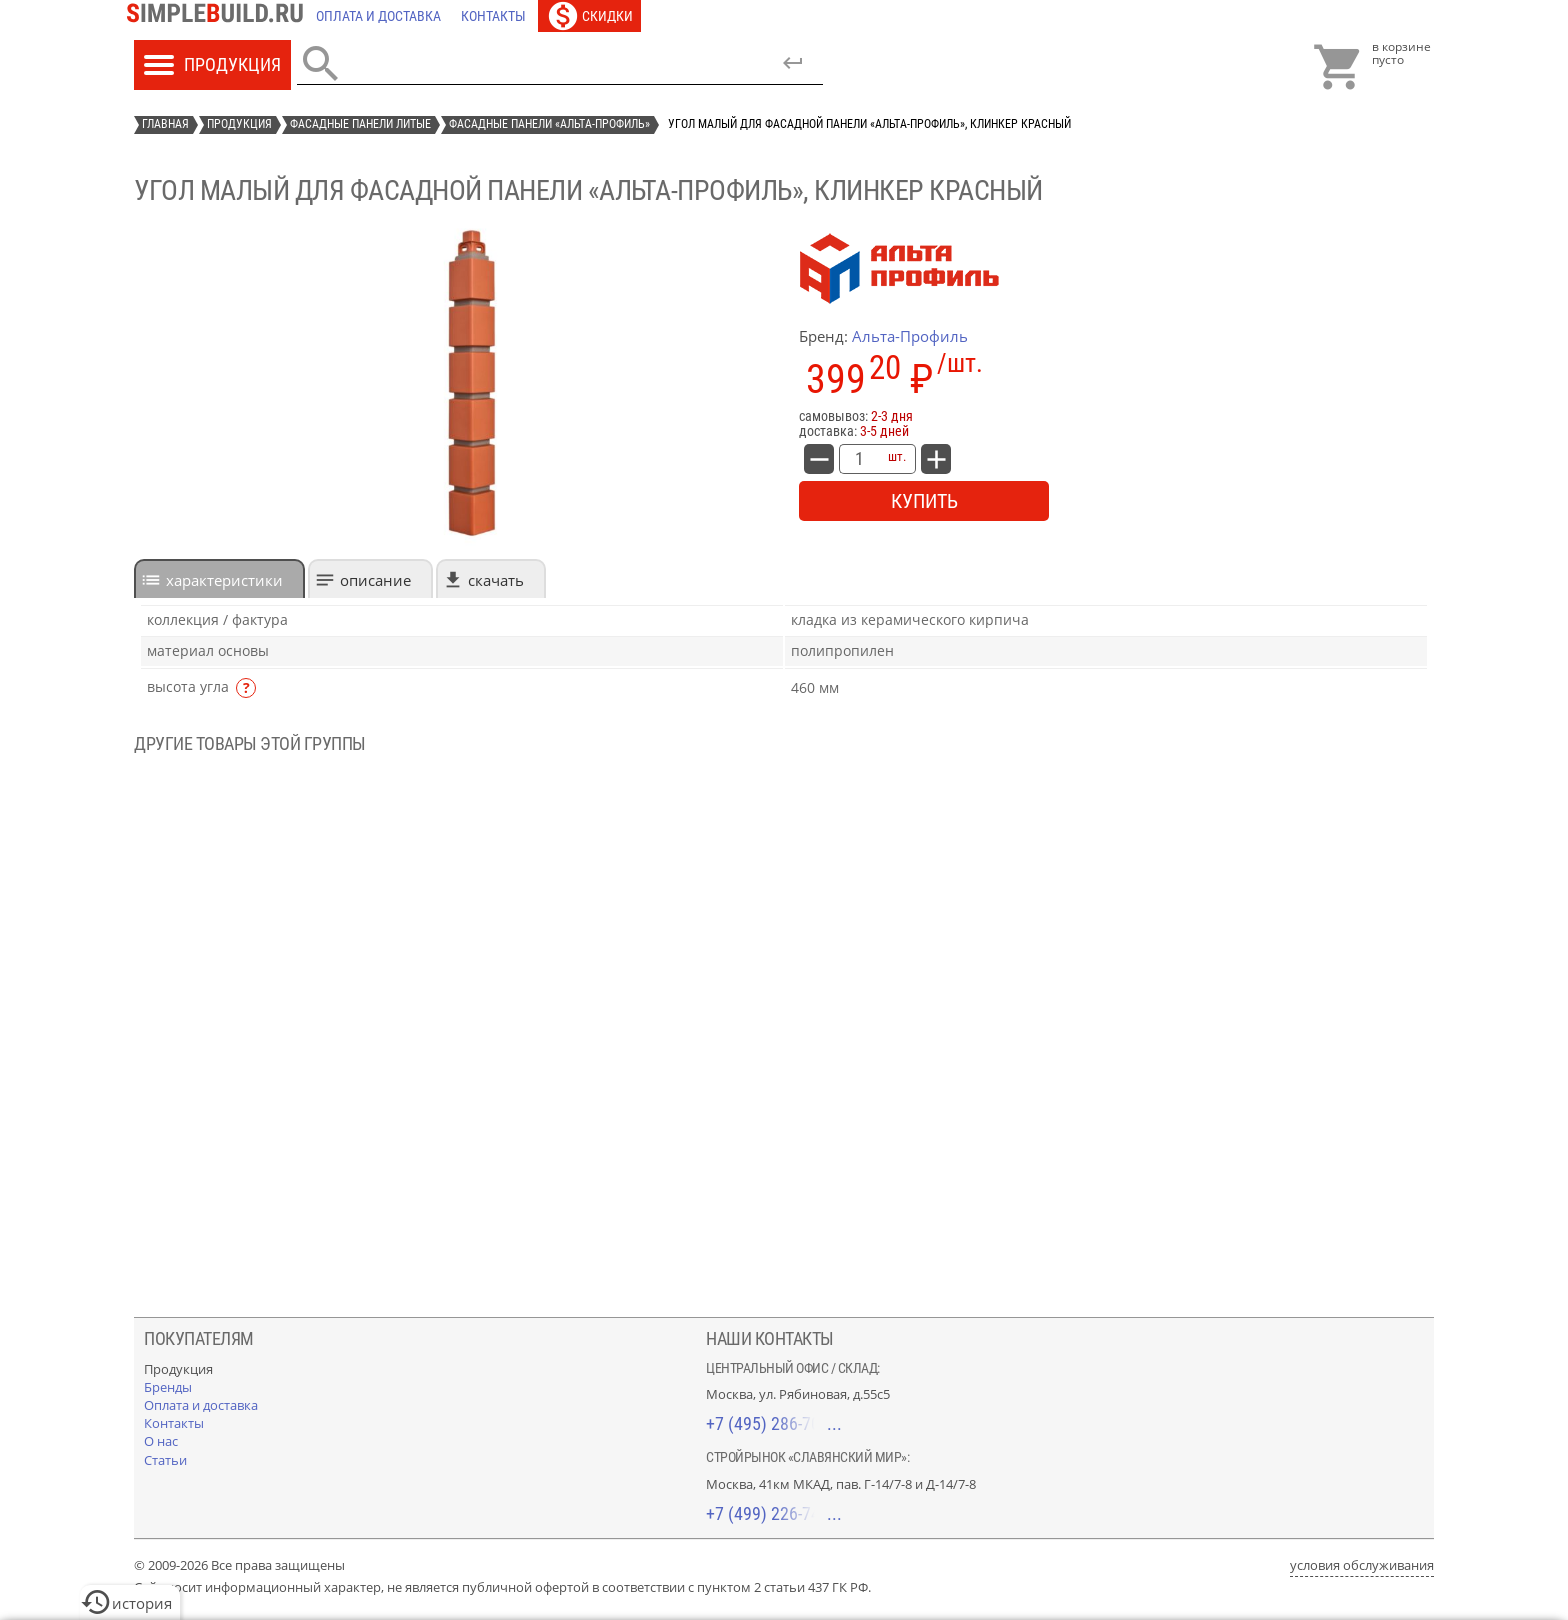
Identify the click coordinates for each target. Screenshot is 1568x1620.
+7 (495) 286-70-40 (774, 1423)
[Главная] (220, 16)
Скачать (496, 580)
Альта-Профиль (910, 336)
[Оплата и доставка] (378, 16)
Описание (375, 580)
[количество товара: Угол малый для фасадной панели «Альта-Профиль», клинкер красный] (859, 459)
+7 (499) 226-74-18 (774, 1513)
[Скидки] (589, 16)
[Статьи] (165, 1460)
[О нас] (161, 1441)
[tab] (219, 578)
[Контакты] (493, 16)
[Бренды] (168, 1387)
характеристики (224, 580)
